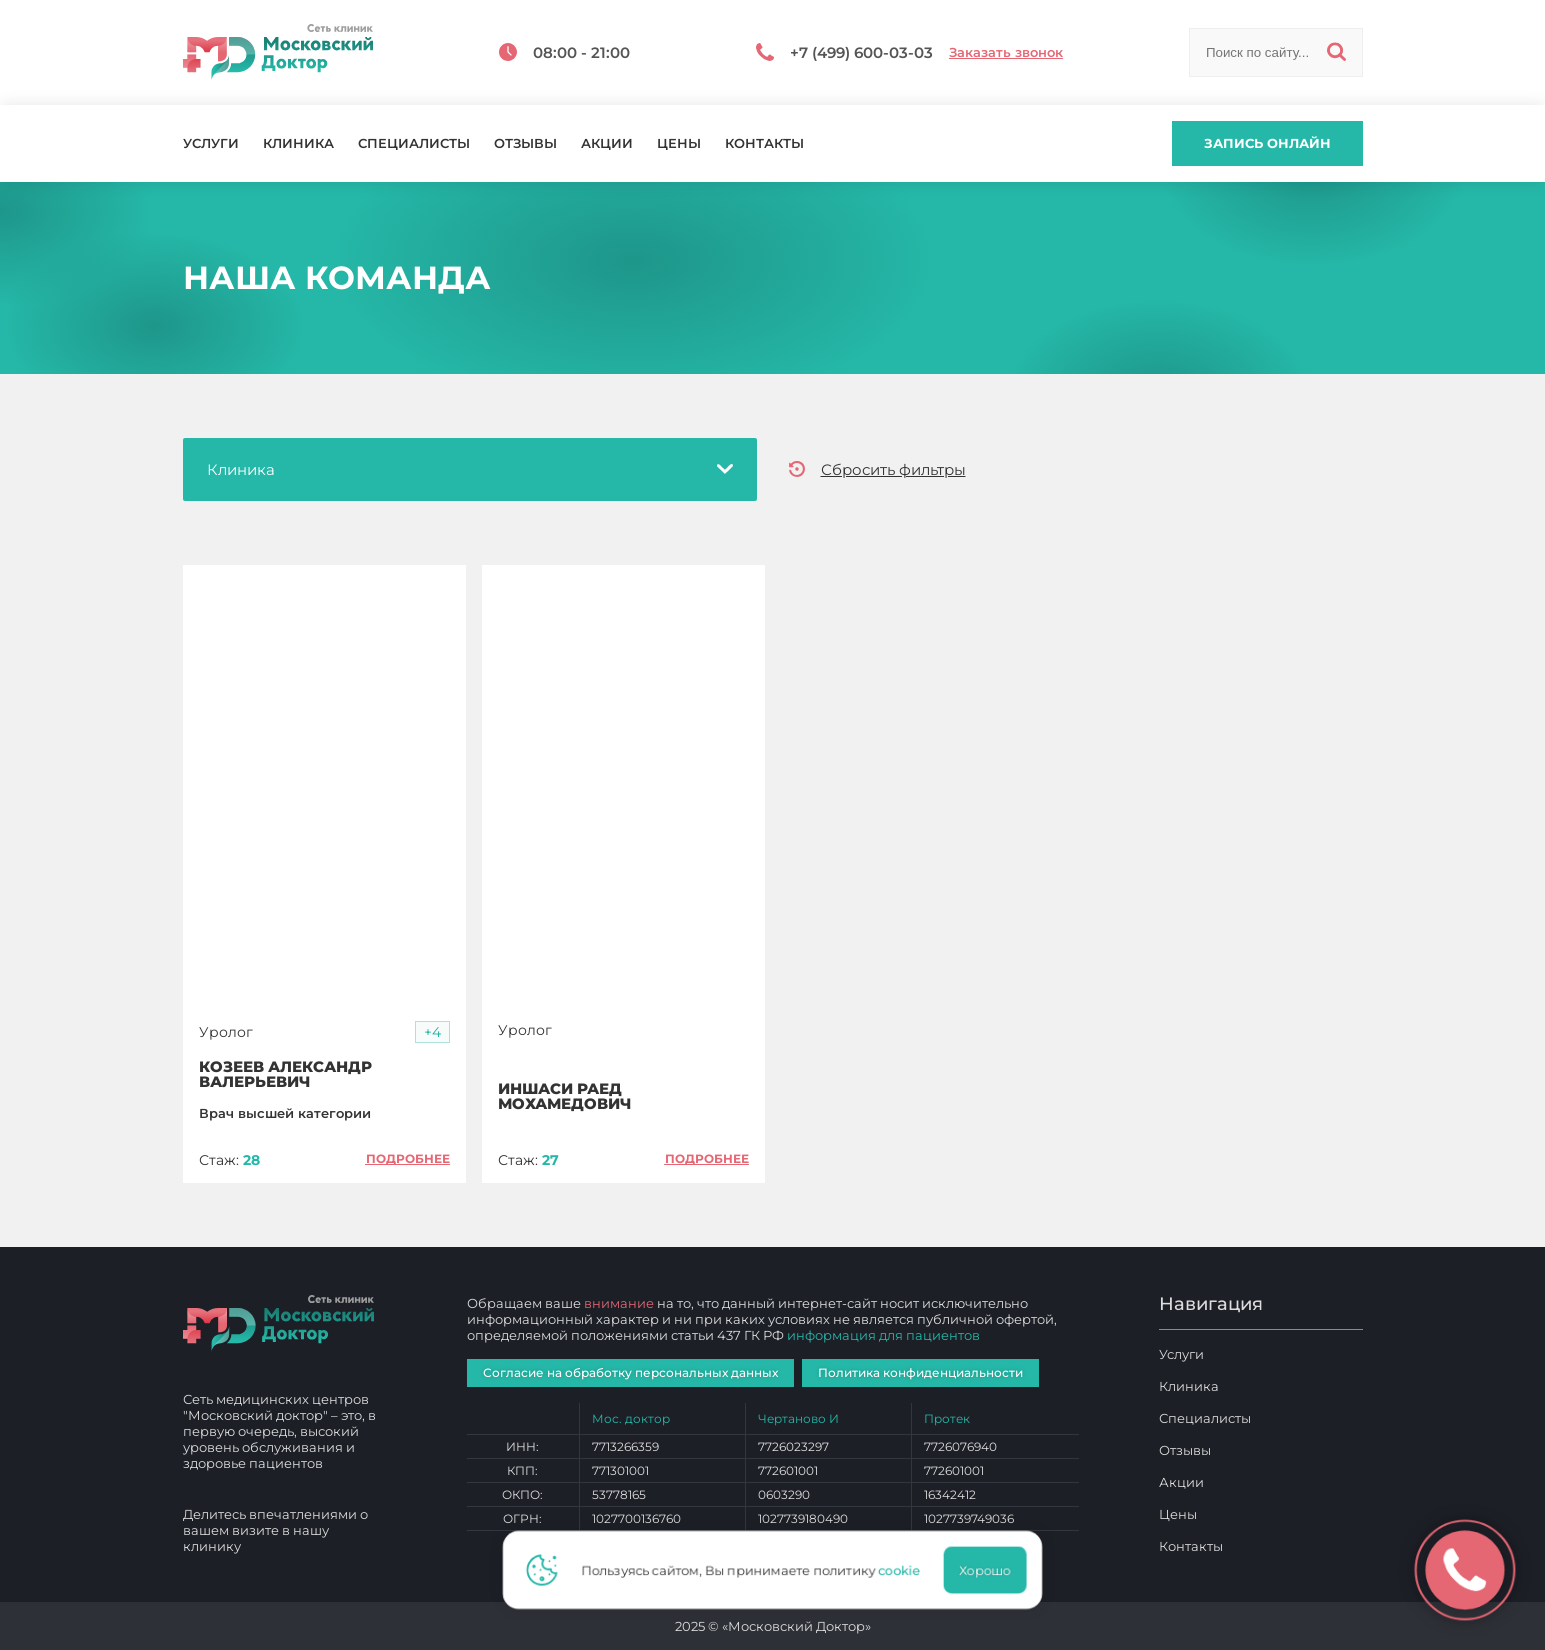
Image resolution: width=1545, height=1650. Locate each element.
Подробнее (408, 1158)
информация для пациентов (883, 1335)
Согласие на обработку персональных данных (630, 1372)
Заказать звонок (1006, 52)
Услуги (211, 143)
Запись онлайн (1267, 143)
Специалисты (414, 143)
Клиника (298, 143)
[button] (432, 1032)
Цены (679, 143)
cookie (905, 1570)
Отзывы (525, 143)
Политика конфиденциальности (920, 1372)
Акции (607, 143)
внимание (619, 1303)
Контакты (764, 143)
